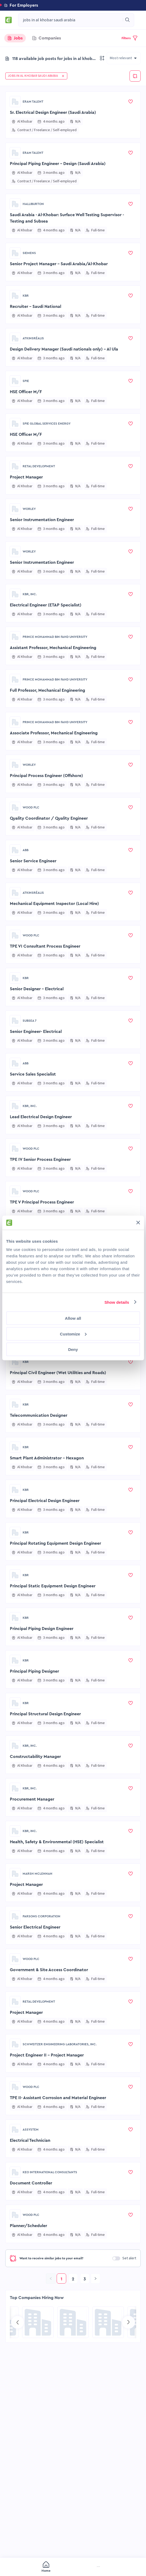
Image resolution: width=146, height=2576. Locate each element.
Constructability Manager (35, 1756)
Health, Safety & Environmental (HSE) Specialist (57, 1842)
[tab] (15, 38)
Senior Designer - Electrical (37, 989)
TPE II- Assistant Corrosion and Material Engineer (58, 2098)
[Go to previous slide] (17, 2322)
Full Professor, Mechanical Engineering (47, 690)
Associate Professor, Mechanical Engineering (54, 733)
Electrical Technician (30, 2140)
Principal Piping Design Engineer (41, 1287)
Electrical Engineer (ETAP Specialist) (45, 605)
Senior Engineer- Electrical (36, 1031)
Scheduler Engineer (29, 1245)
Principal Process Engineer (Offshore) (46, 776)
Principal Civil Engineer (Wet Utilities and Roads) (58, 1373)
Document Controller (31, 2183)
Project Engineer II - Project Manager (47, 2055)
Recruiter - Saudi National (35, 306)
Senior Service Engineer (33, 861)
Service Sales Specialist (33, 1074)
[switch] (116, 2258)
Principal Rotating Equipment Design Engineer (55, 1543)
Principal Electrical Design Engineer (45, 1330)
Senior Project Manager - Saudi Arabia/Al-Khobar (59, 264)
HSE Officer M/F (26, 392)
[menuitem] (20, 2567)
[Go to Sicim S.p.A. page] (108, 2322)
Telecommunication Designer (38, 1415)
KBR (26, 295)
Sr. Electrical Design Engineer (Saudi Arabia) (53, 112)
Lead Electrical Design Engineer (41, 1117)
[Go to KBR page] (15, 295)
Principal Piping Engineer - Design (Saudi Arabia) (58, 164)
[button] (73, 5)
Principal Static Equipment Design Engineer (52, 1586)
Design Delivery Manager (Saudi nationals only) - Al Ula (64, 349)
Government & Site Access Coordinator (49, 1970)
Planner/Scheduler (28, 2226)
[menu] (73, 2567)
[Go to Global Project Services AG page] (73, 2322)
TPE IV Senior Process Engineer (40, 1159)
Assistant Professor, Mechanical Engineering (53, 648)
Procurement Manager (32, 1799)
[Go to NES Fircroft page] (38, 2322)
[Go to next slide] (128, 2322)
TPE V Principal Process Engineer (42, 1202)
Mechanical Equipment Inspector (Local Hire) (54, 903)
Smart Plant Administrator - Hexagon (47, 1458)
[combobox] (71, 20)
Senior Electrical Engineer (35, 1927)
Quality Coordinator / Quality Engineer (49, 818)
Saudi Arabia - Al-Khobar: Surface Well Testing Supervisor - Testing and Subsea (67, 218)
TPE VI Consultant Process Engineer (45, 946)
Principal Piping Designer (34, 1671)
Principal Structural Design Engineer (45, 1714)
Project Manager (26, 477)
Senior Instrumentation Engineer (42, 520)
